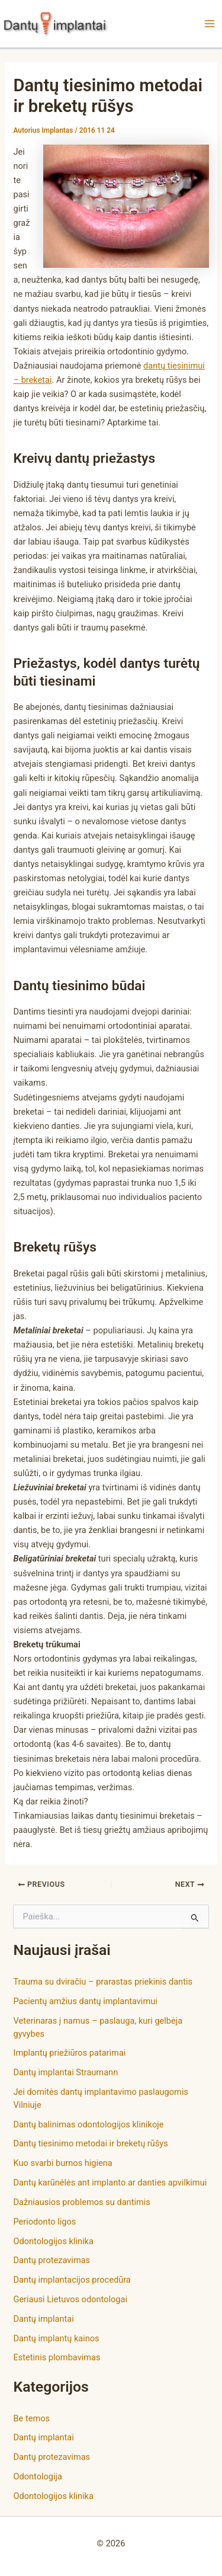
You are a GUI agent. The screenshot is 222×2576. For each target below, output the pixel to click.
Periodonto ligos (44, 2221)
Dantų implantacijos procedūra (71, 2279)
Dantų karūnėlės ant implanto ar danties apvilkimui (110, 2182)
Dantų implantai (43, 2318)
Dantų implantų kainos (56, 2338)
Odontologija (37, 2476)
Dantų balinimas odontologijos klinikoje (88, 2124)
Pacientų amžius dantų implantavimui (85, 2001)
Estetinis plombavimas (56, 2357)
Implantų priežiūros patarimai (69, 2052)
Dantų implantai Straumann (65, 2072)
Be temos (31, 2418)
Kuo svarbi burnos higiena (62, 2163)
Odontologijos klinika (53, 2241)
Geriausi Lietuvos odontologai (70, 2299)
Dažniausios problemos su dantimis (81, 2202)
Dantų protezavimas (51, 2260)
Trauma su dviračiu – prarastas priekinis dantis (102, 1981)
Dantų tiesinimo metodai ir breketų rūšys (90, 2143)
